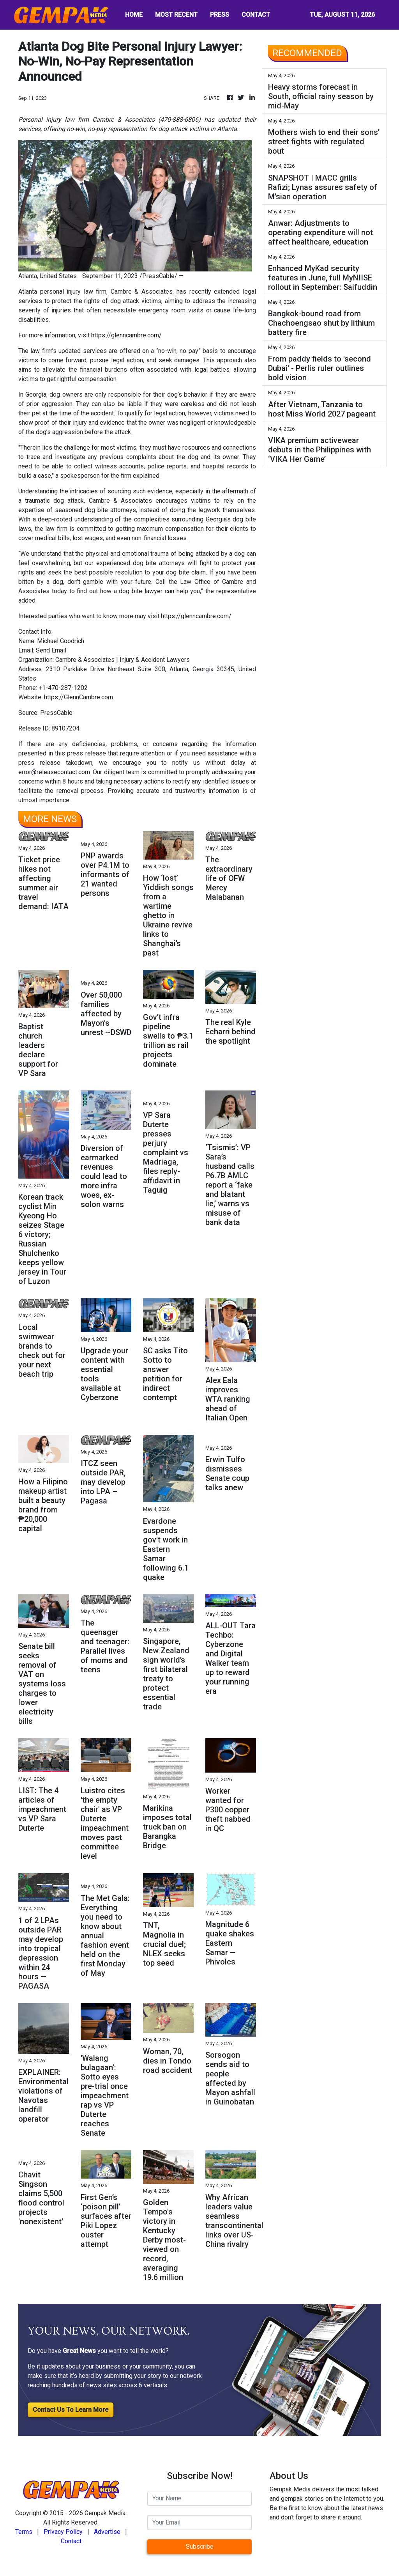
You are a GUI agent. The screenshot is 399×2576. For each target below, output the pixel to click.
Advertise (107, 2531)
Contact (71, 2541)
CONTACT (256, 14)
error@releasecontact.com (54, 772)
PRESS (219, 14)
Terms (23, 2531)
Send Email (51, 650)
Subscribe (200, 2546)
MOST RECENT (176, 14)
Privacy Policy (63, 2531)
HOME (134, 14)
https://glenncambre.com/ (126, 335)
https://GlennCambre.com (78, 697)
